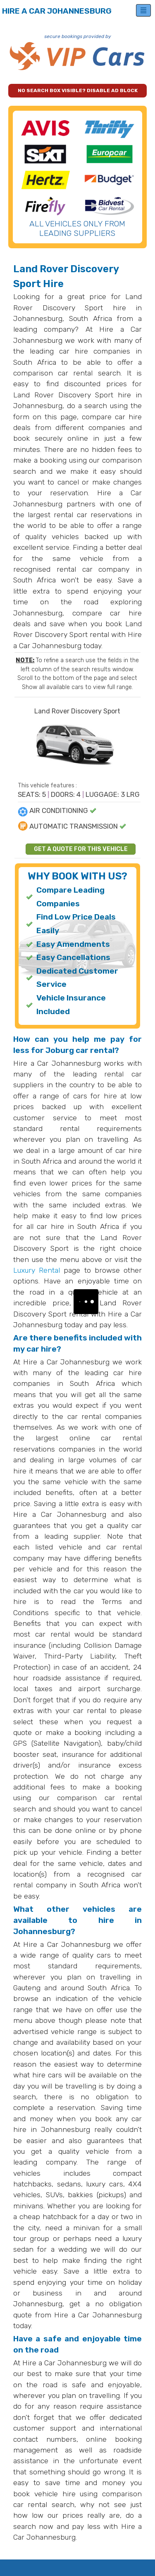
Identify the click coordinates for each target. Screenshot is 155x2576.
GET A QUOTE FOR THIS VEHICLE (81, 849)
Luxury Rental (36, 1270)
